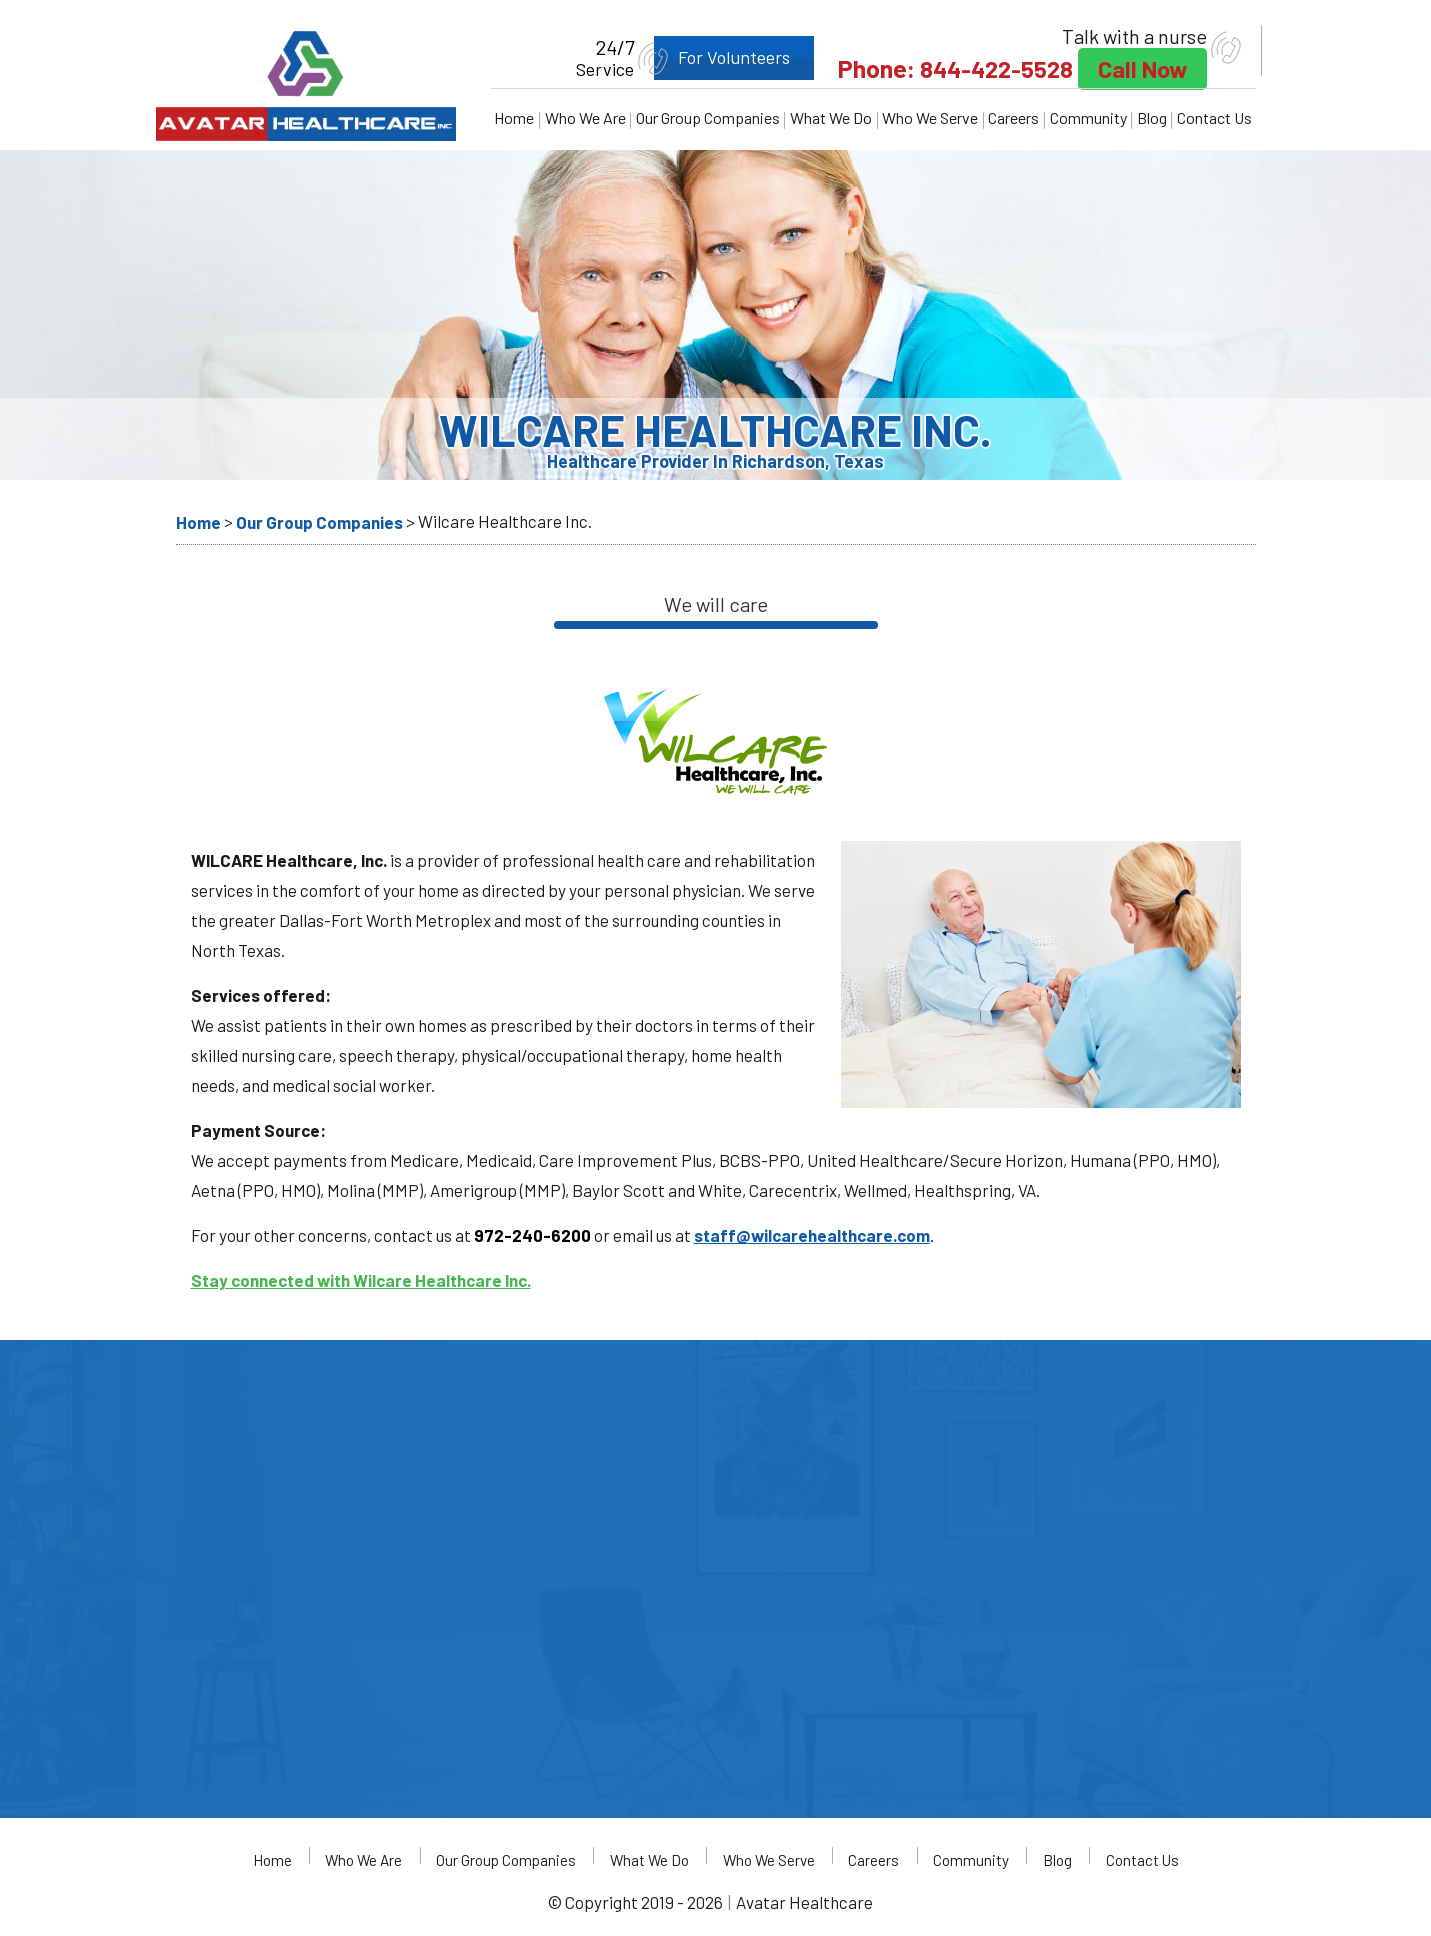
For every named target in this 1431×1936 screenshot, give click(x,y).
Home (514, 117)
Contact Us (1214, 117)
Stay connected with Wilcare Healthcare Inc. (361, 1280)
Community (1088, 117)
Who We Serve (930, 117)
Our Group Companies (708, 117)
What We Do (831, 117)
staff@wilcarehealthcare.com (812, 1235)
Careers (1013, 117)
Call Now (1139, 69)
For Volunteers (717, 57)
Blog (1152, 117)
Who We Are (585, 117)
